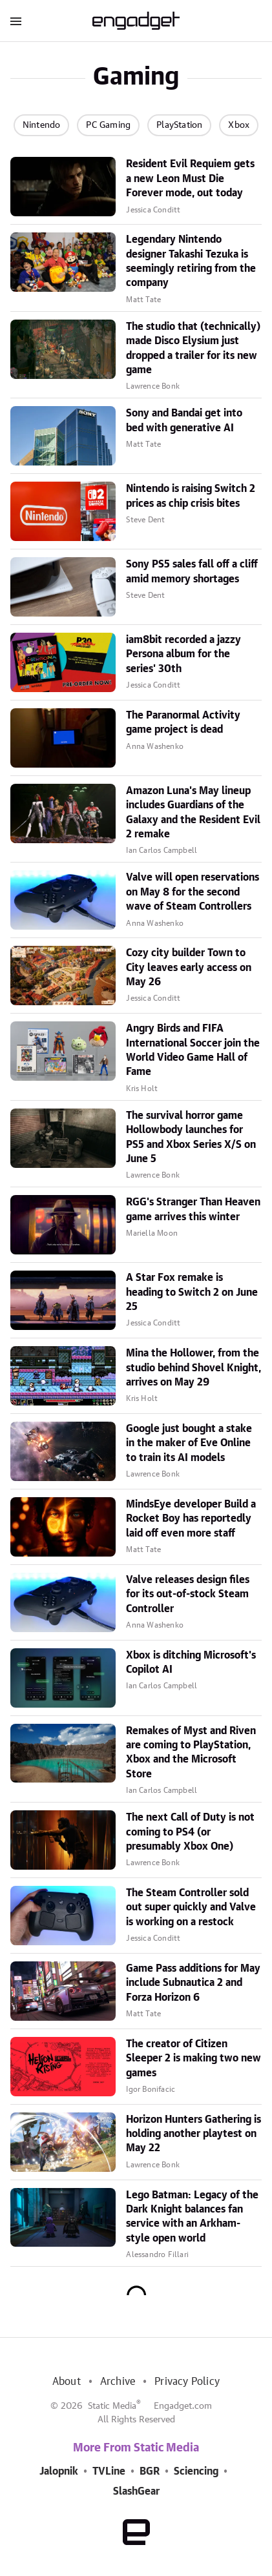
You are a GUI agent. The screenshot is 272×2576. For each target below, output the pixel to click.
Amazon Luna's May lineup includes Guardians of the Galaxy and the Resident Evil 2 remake (193, 812)
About (66, 2382)
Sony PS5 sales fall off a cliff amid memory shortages (192, 571)
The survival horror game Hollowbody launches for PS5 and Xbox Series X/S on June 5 (191, 1137)
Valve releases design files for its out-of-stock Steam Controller (187, 1594)
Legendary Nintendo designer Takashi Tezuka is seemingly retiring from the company (191, 261)
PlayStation (179, 125)
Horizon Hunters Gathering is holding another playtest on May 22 (193, 2134)
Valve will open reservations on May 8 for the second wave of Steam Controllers (192, 892)
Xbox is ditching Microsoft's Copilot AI (191, 1662)
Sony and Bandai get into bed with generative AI (184, 420)
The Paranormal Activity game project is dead (183, 722)
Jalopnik (58, 2471)
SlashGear (136, 2491)
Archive (117, 2382)
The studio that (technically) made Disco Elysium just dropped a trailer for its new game (193, 348)
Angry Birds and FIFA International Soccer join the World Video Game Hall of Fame (193, 1050)
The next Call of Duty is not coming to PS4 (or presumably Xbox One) (190, 1832)
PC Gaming (108, 125)
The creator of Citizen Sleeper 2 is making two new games (193, 2058)
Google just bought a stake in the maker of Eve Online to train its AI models (189, 1443)
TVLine (108, 2471)
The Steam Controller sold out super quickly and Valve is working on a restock (191, 1907)
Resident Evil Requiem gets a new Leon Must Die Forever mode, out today (190, 178)
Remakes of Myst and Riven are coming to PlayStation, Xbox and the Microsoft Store (191, 1752)
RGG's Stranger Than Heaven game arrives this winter (193, 1209)
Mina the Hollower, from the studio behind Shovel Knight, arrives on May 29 (193, 1367)
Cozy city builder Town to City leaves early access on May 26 (188, 967)
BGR (150, 2471)
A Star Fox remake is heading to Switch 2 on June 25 (192, 1292)
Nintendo (42, 125)
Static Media (112, 2406)
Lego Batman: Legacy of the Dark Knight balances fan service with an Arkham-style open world (192, 2217)
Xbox (238, 125)
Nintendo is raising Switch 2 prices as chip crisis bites (190, 496)
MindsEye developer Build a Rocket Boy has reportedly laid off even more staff (191, 1518)
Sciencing (196, 2471)
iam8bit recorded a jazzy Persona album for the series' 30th (183, 654)
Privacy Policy (187, 2382)
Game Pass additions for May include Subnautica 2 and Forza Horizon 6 (193, 1983)
